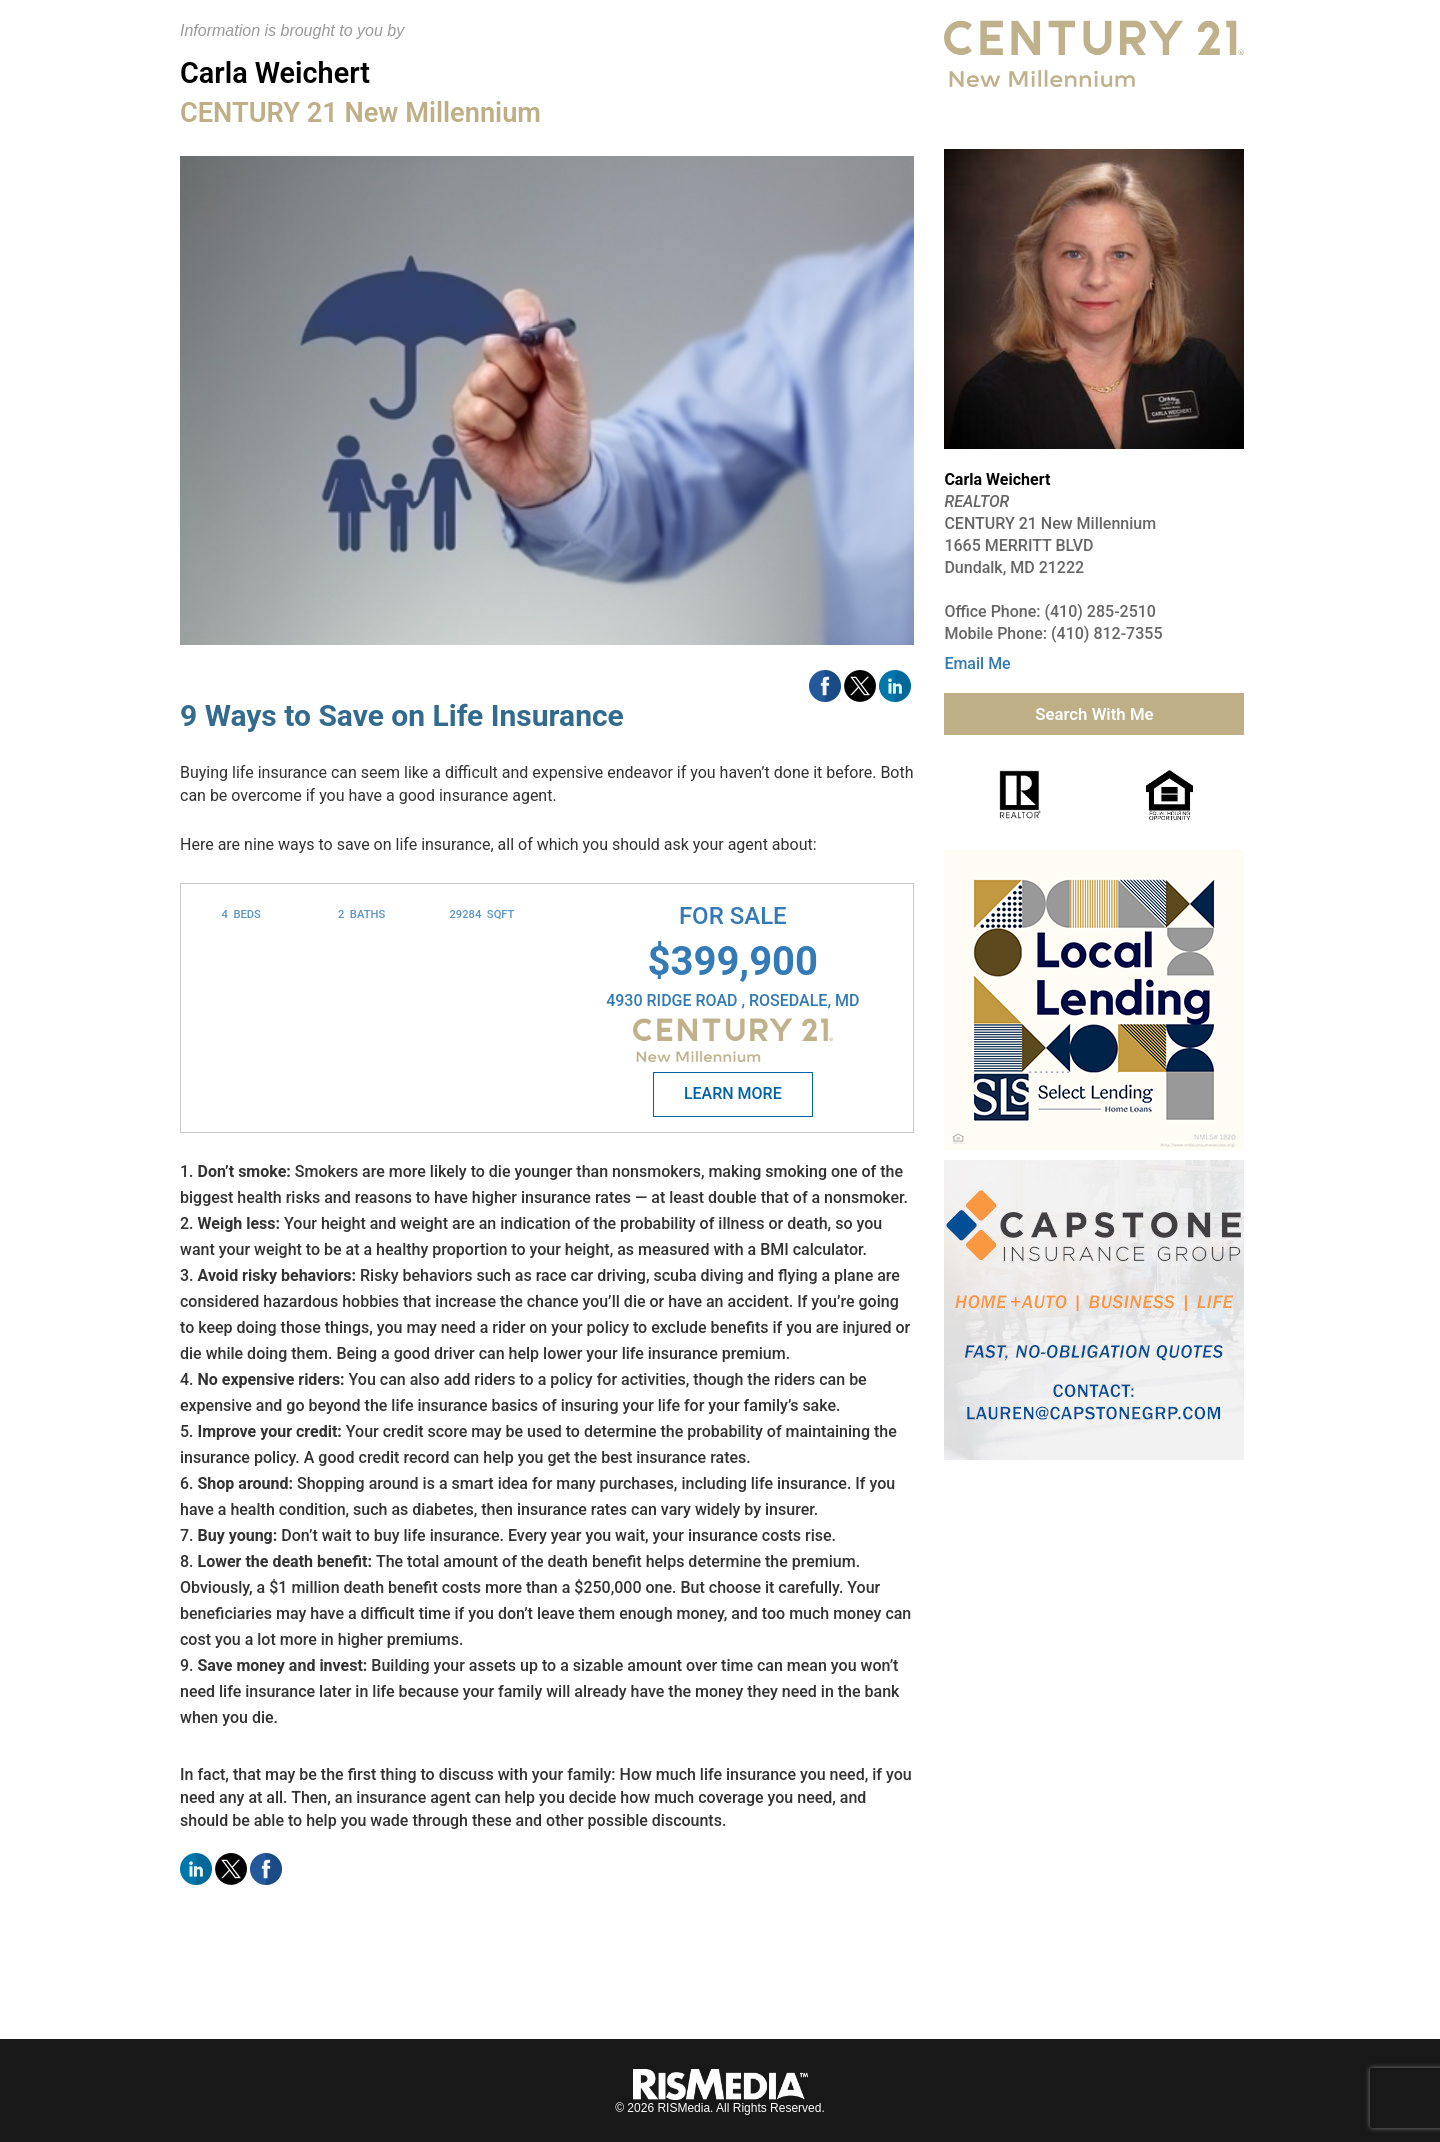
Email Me (977, 663)
